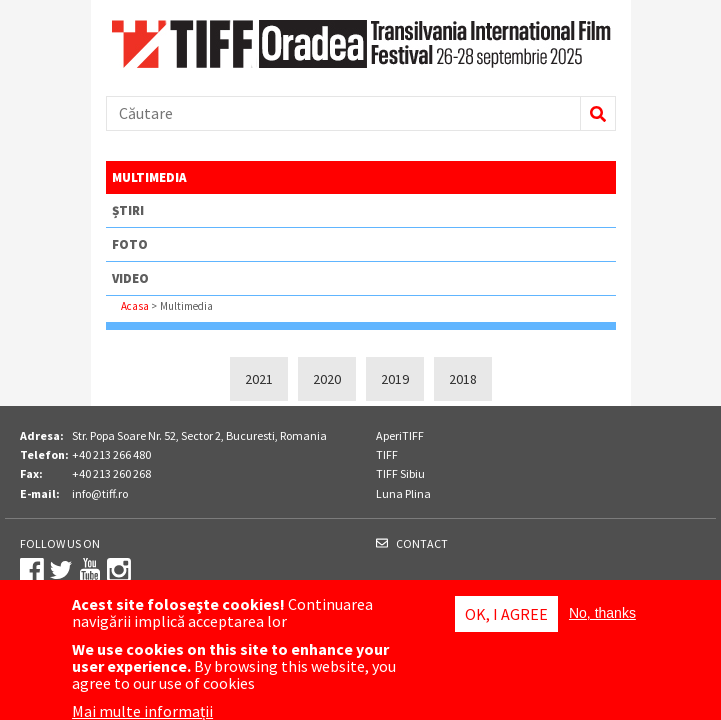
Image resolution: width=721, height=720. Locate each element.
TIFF (387, 454)
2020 (327, 379)
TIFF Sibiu (400, 473)
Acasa (135, 306)
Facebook (32, 570)
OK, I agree (506, 619)
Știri (128, 210)
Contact (422, 543)
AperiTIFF (400, 435)
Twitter (61, 570)
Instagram (119, 570)
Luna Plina (403, 493)
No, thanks (602, 618)
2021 (259, 379)
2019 (395, 379)
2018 (463, 379)
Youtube (90, 570)
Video (130, 278)
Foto (130, 244)
